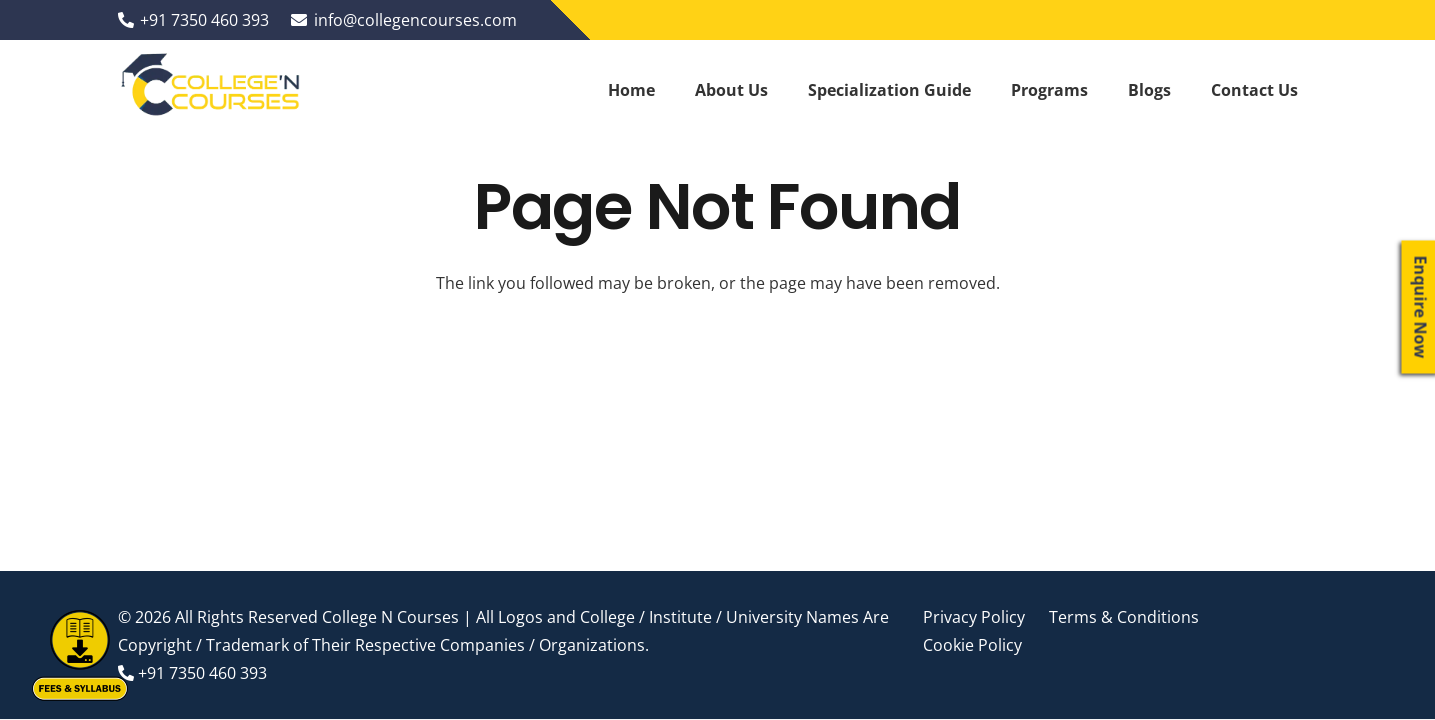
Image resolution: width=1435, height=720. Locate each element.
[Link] (212, 90)
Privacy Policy (974, 617)
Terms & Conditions (1124, 617)
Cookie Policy (972, 645)
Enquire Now (1421, 307)
